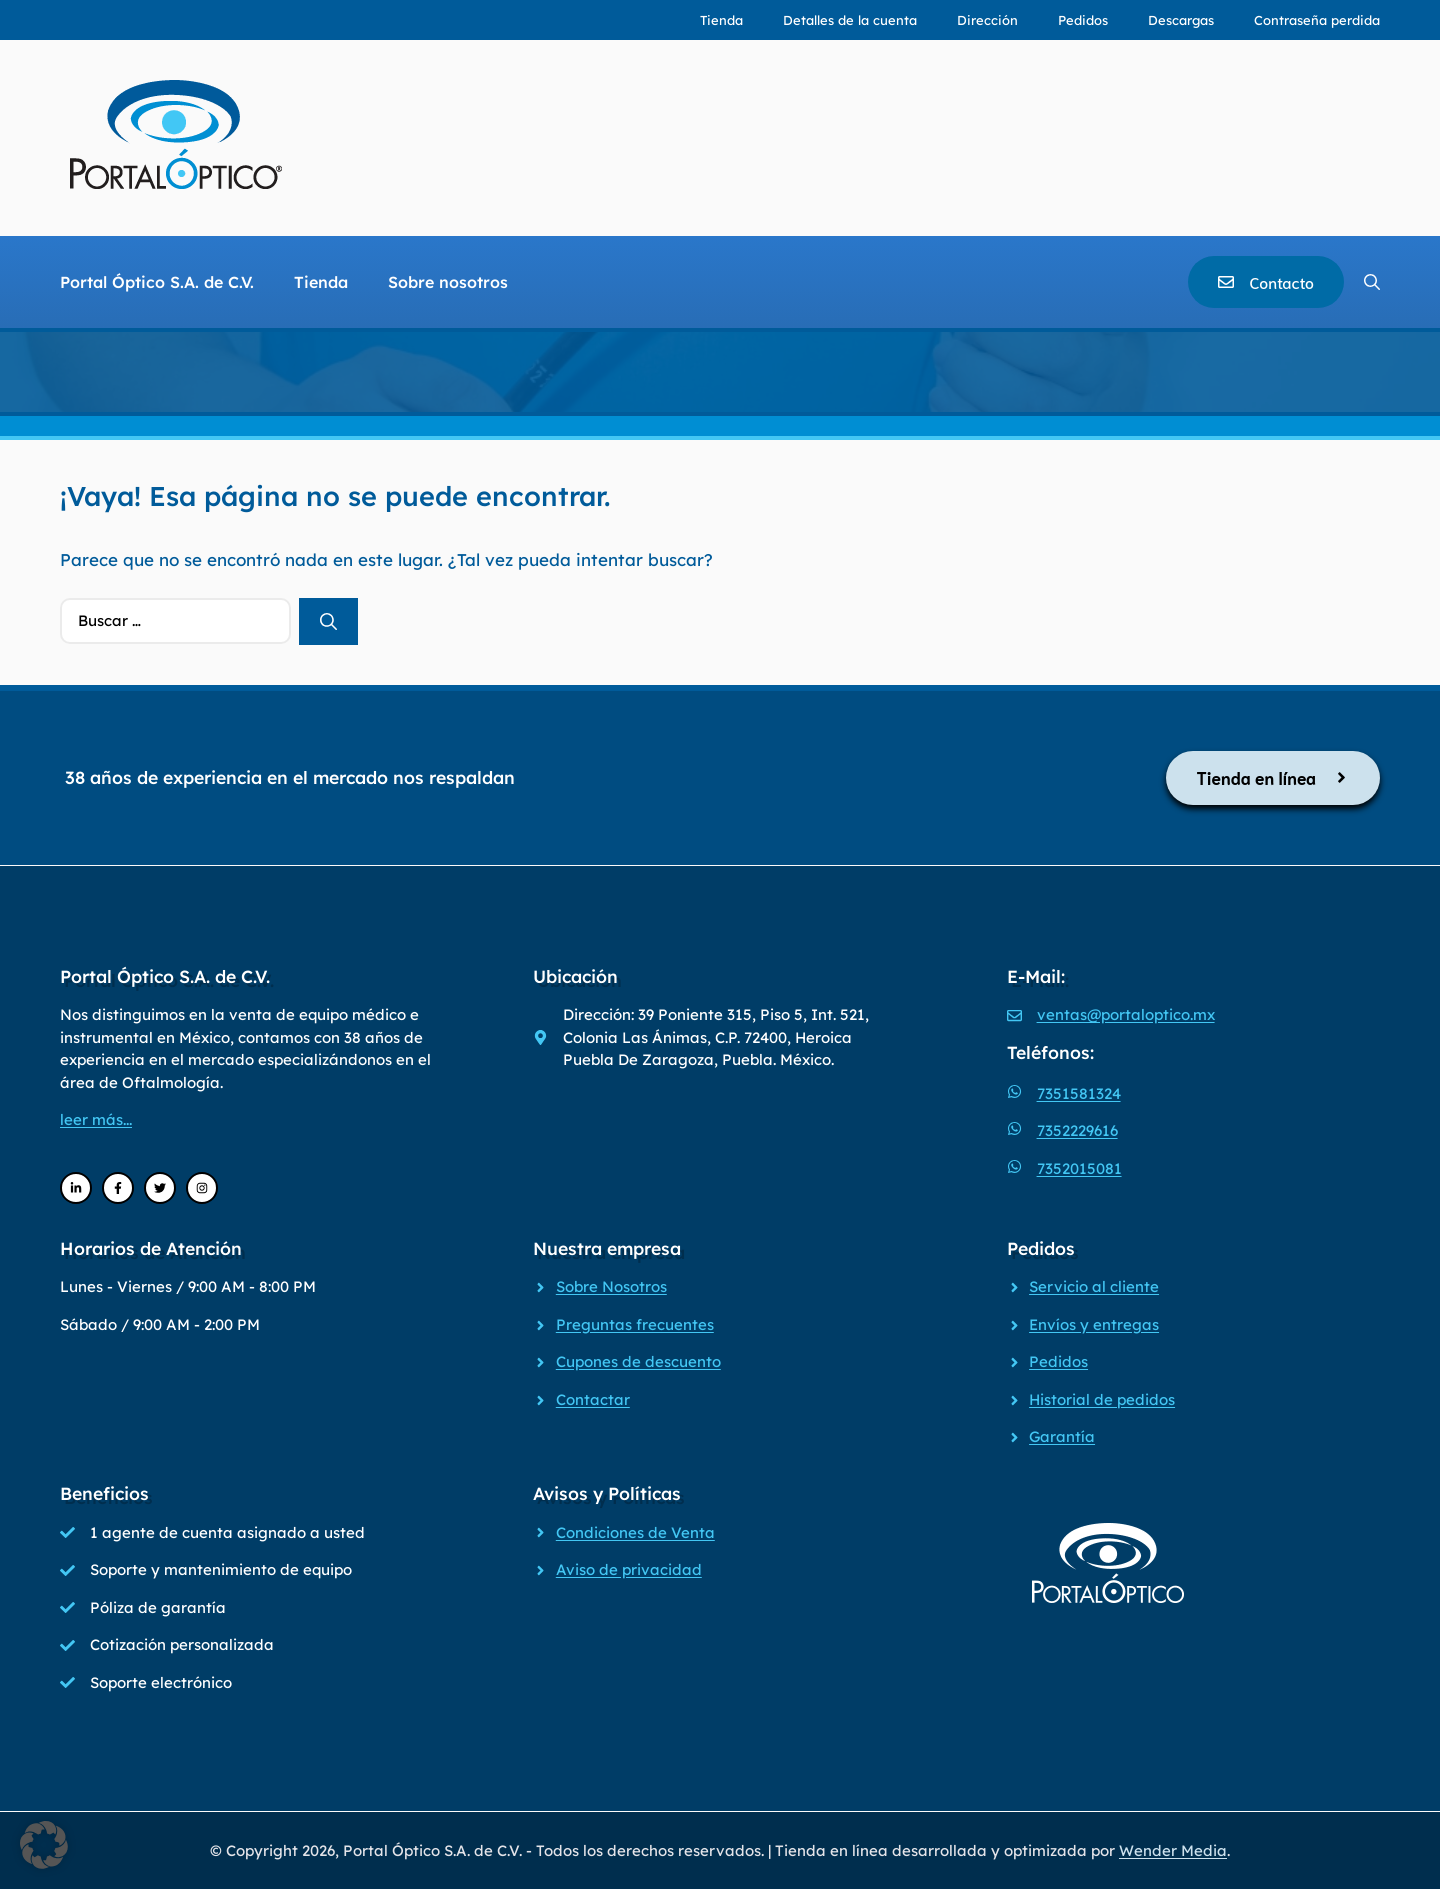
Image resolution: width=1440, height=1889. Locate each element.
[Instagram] (202, 1188)
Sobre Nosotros (611, 1286)
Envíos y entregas (1094, 1324)
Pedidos (1083, 20)
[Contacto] (1266, 282)
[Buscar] (328, 622)
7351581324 (1079, 1093)
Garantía (1062, 1436)
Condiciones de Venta (635, 1532)
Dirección (987, 20)
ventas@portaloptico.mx (1126, 1014)
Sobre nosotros (448, 282)
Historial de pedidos (1102, 1399)
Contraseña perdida (1317, 20)
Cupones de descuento (638, 1361)
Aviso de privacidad (629, 1569)
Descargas (1181, 20)
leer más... (96, 1119)
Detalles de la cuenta (850, 20)
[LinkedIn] (76, 1188)
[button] (44, 1845)
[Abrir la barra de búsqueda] (1372, 282)
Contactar (593, 1399)
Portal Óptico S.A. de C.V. (157, 282)
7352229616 (1077, 1130)
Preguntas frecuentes (635, 1324)
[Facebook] (118, 1188)
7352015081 (1079, 1168)
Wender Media (1173, 1850)
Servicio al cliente (1094, 1286)
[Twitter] (160, 1188)
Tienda (721, 20)
